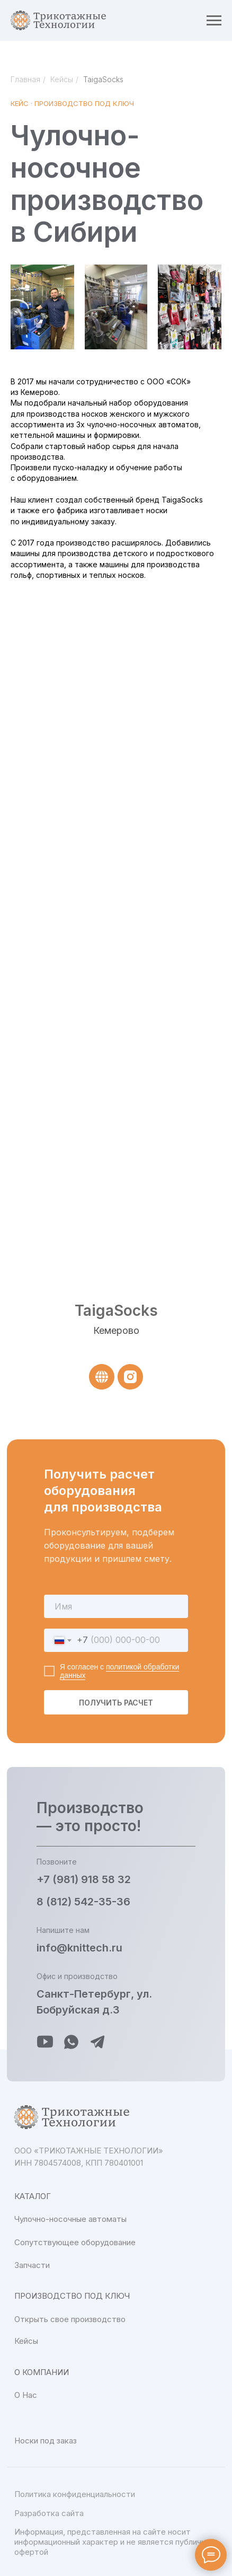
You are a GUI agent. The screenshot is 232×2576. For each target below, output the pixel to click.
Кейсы (61, 79)
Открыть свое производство (70, 2319)
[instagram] (130, 1377)
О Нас (25, 2395)
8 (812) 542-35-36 (83, 1901)
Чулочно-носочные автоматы (70, 2219)
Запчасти (32, 2265)
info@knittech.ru (79, 1947)
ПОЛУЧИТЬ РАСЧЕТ (116, 1702)
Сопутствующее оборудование (75, 2242)
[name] (116, 1606)
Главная (25, 79)
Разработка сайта (49, 2513)
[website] (101, 1377)
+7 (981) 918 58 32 (84, 1879)
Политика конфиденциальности (74, 2494)
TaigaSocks (103, 79)
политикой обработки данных (119, 1671)
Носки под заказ (45, 2441)
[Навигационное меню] (214, 20)
